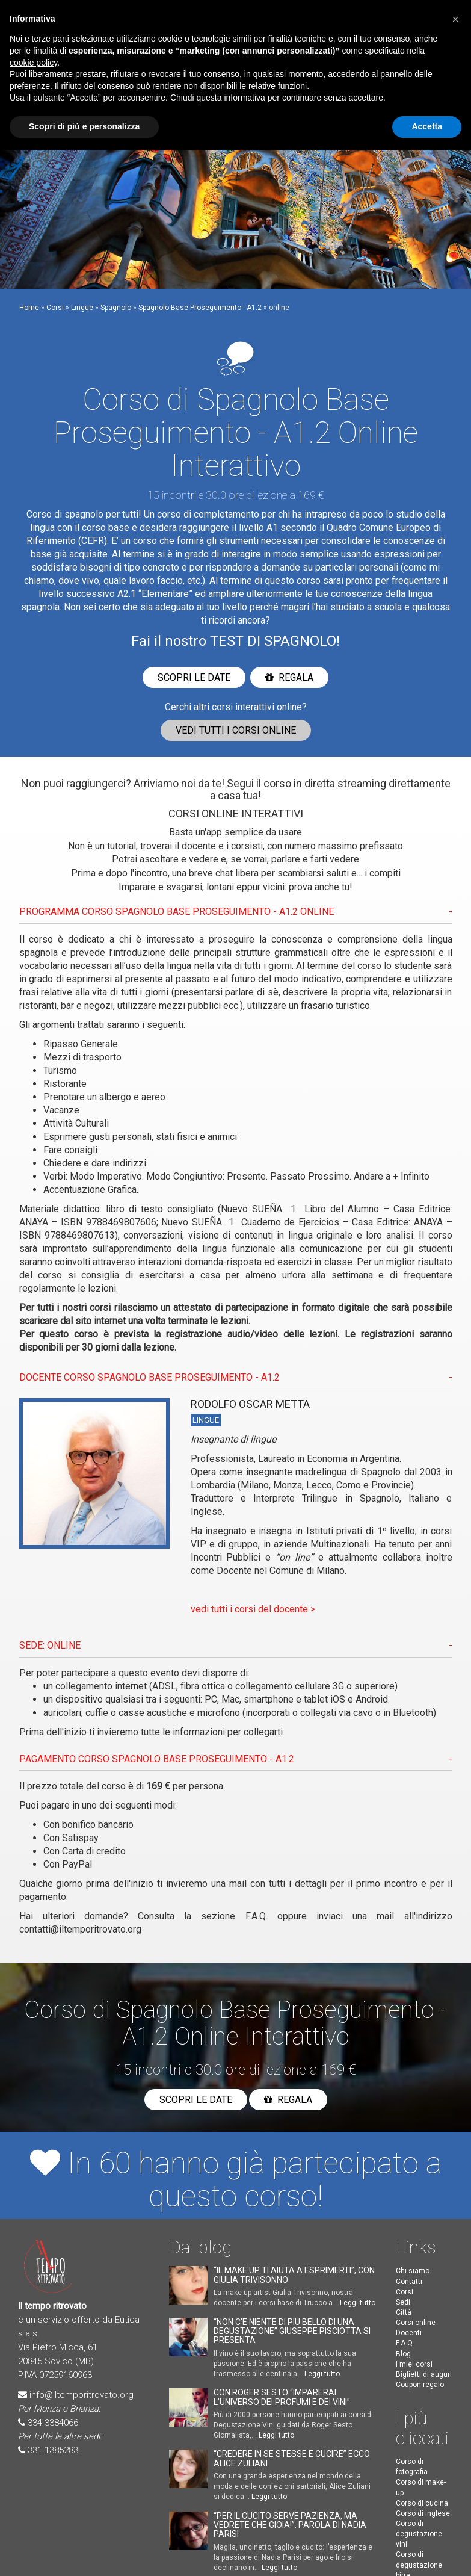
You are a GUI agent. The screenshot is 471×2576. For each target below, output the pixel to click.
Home (29, 307)
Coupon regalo (420, 2384)
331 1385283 (53, 2450)
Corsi (55, 307)
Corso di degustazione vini (419, 2533)
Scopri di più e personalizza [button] (84, 126)
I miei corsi (414, 2364)
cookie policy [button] (33, 62)
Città (403, 2312)
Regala (289, 677)
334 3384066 (53, 2422)
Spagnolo (115, 307)
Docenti (409, 2333)
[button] (455, 19)
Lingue (82, 307)
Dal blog (200, 2247)
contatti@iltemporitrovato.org (80, 1929)
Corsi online (416, 2322)
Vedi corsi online (236, 730)
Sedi (403, 2302)
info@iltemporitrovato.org (81, 2394)
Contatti (409, 2281)
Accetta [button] (426, 126)
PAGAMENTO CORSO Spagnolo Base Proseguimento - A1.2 (156, 1759)
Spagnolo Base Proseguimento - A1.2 (200, 307)
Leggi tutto (357, 2303)
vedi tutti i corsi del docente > (253, 1609)
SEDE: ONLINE (50, 1645)
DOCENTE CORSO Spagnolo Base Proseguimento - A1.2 (149, 1377)
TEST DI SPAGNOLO (273, 641)
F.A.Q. (256, 1916)
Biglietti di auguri (424, 2374)
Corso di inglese (423, 2513)
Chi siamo (412, 2271)
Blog (403, 2354)
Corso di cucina (422, 2503)
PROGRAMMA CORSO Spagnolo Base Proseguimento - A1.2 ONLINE (176, 911)
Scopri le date (194, 677)
